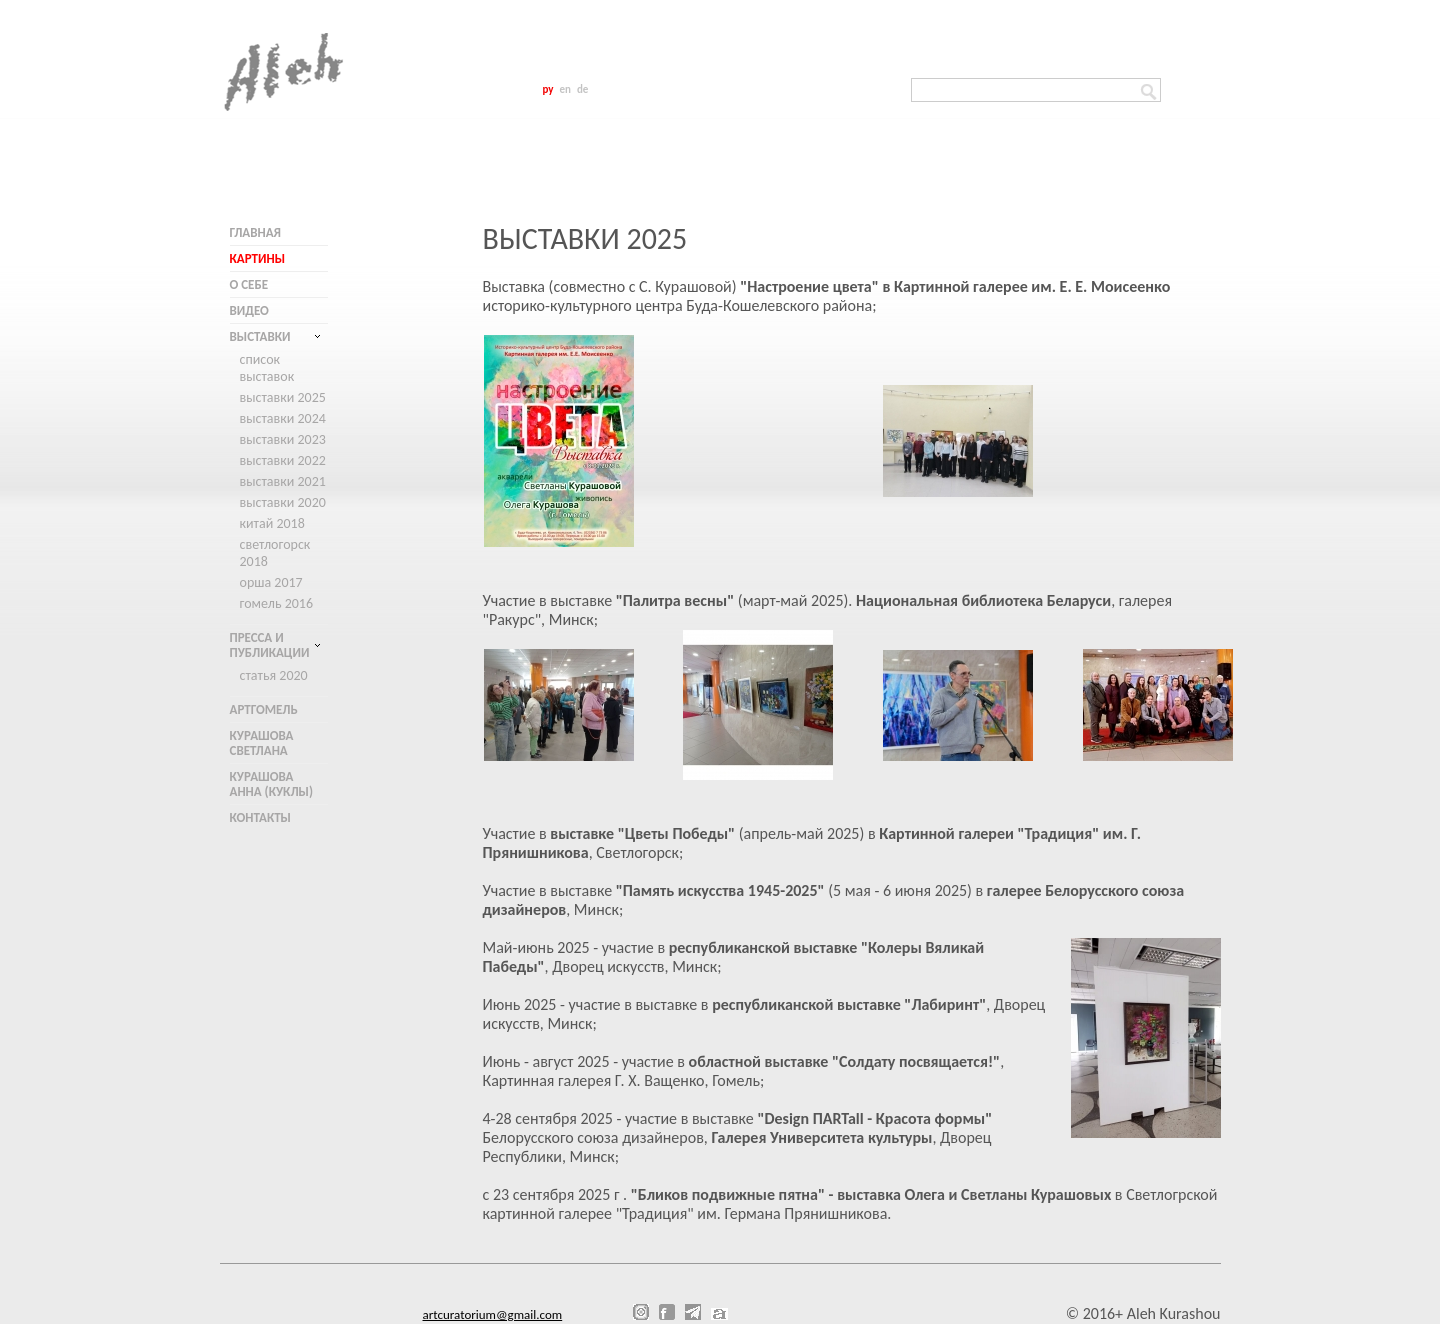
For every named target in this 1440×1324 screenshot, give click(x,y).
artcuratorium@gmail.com (493, 1314)
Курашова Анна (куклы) (272, 784)
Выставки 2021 (283, 481)
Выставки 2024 (283, 418)
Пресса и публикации (270, 645)
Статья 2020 (274, 675)
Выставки (260, 336)
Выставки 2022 (283, 460)
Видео (249, 310)
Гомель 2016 (277, 603)
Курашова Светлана (262, 743)
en (565, 89)
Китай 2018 (272, 523)
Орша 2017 (271, 582)
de (582, 89)
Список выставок (267, 368)
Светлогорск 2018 (275, 553)
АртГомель (264, 709)
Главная (256, 232)
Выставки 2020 (283, 502)
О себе (249, 284)
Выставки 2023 (283, 439)
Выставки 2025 (283, 397)
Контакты (260, 817)
